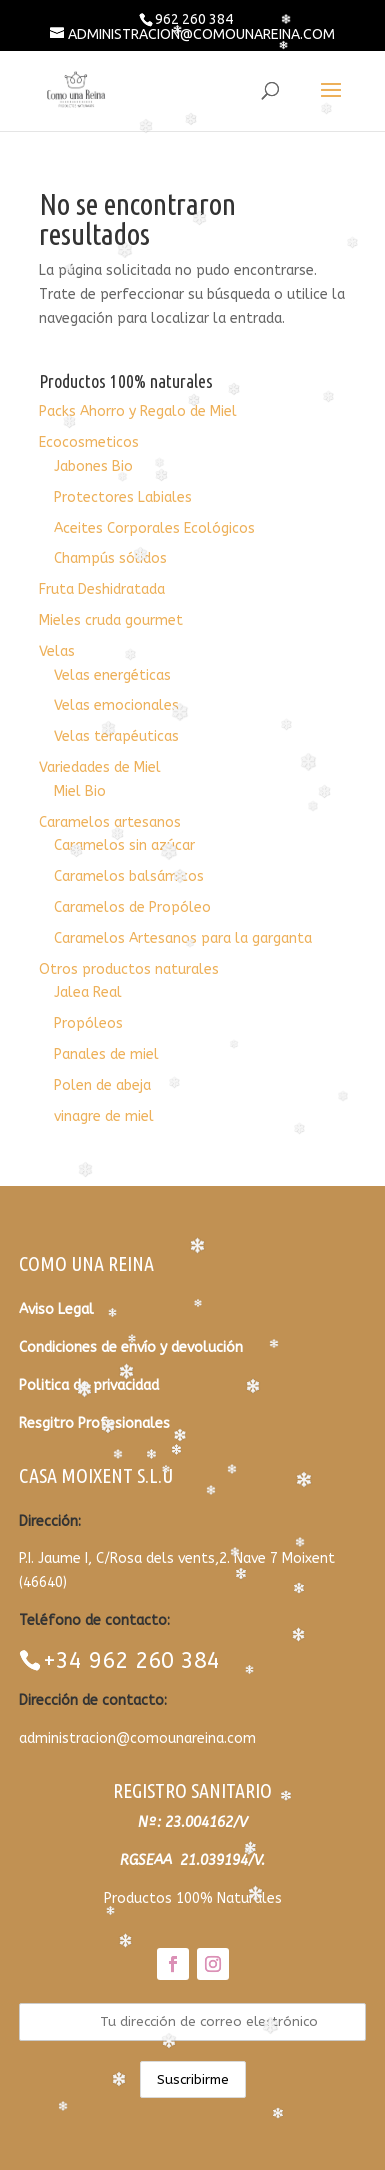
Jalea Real (88, 992)
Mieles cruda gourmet (111, 620)
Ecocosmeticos (89, 442)
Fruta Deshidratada (102, 589)
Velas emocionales (116, 705)
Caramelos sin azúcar (124, 845)
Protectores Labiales (123, 497)
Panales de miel (106, 1054)
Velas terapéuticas (116, 736)
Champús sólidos (110, 558)
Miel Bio (80, 791)
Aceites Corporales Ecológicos (154, 528)
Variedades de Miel (100, 767)
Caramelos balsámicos (129, 876)
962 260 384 (194, 19)
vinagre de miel (104, 1116)
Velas (57, 651)
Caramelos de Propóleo (132, 907)
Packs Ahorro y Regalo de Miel (138, 411)
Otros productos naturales (129, 969)
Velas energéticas (112, 675)
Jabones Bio (93, 466)
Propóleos (88, 1023)
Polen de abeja (102, 1085)
